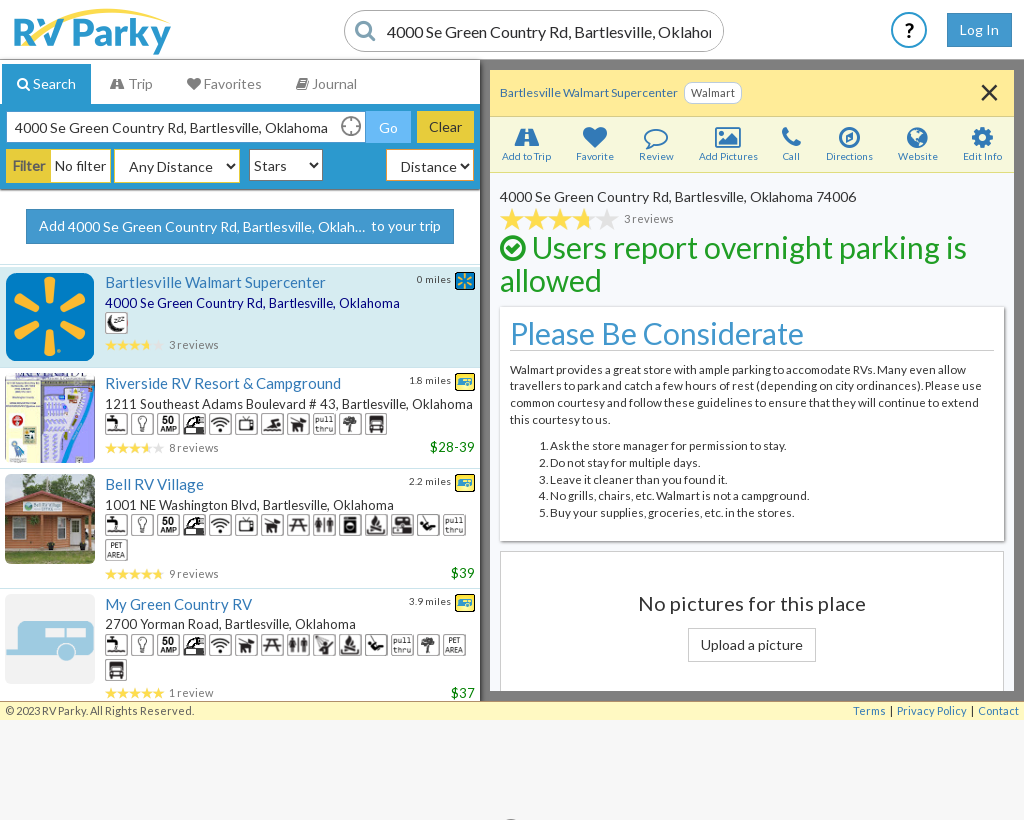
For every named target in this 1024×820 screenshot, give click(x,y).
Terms (869, 710)
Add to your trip (240, 227)
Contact (998, 710)
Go (388, 127)
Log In (979, 29)
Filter (29, 165)
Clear (445, 126)
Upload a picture (752, 644)
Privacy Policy (932, 710)
